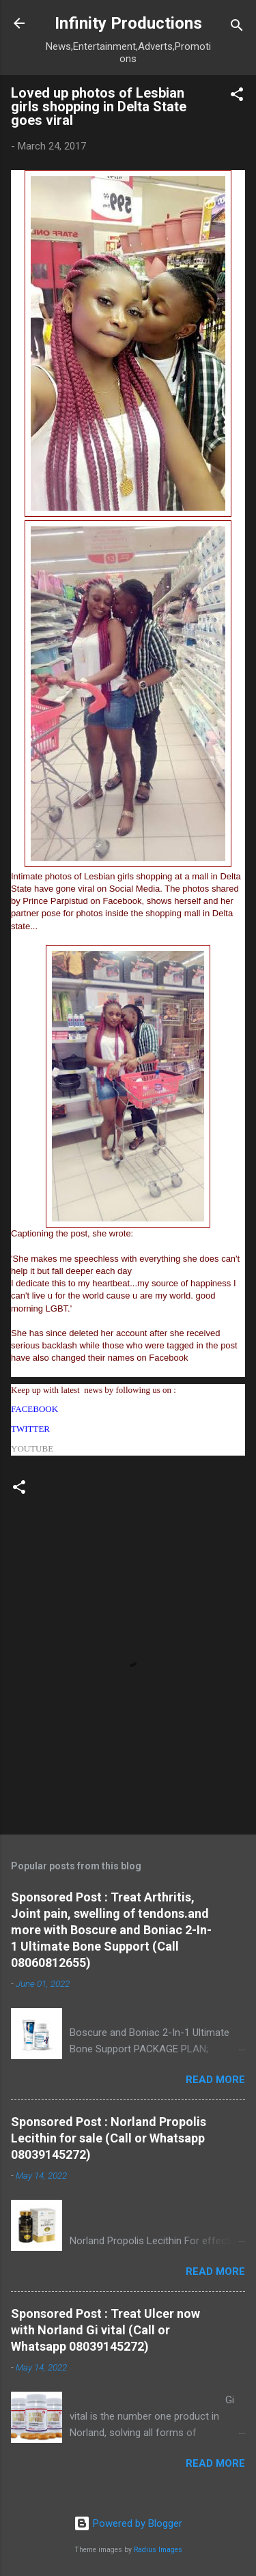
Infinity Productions (128, 23)
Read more (215, 2079)
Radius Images (158, 2549)
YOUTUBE (32, 1448)
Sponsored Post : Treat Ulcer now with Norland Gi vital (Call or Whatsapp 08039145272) (105, 2329)
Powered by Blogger (128, 2523)
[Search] (237, 27)
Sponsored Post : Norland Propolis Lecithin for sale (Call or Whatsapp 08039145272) (108, 2138)
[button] (237, 96)
